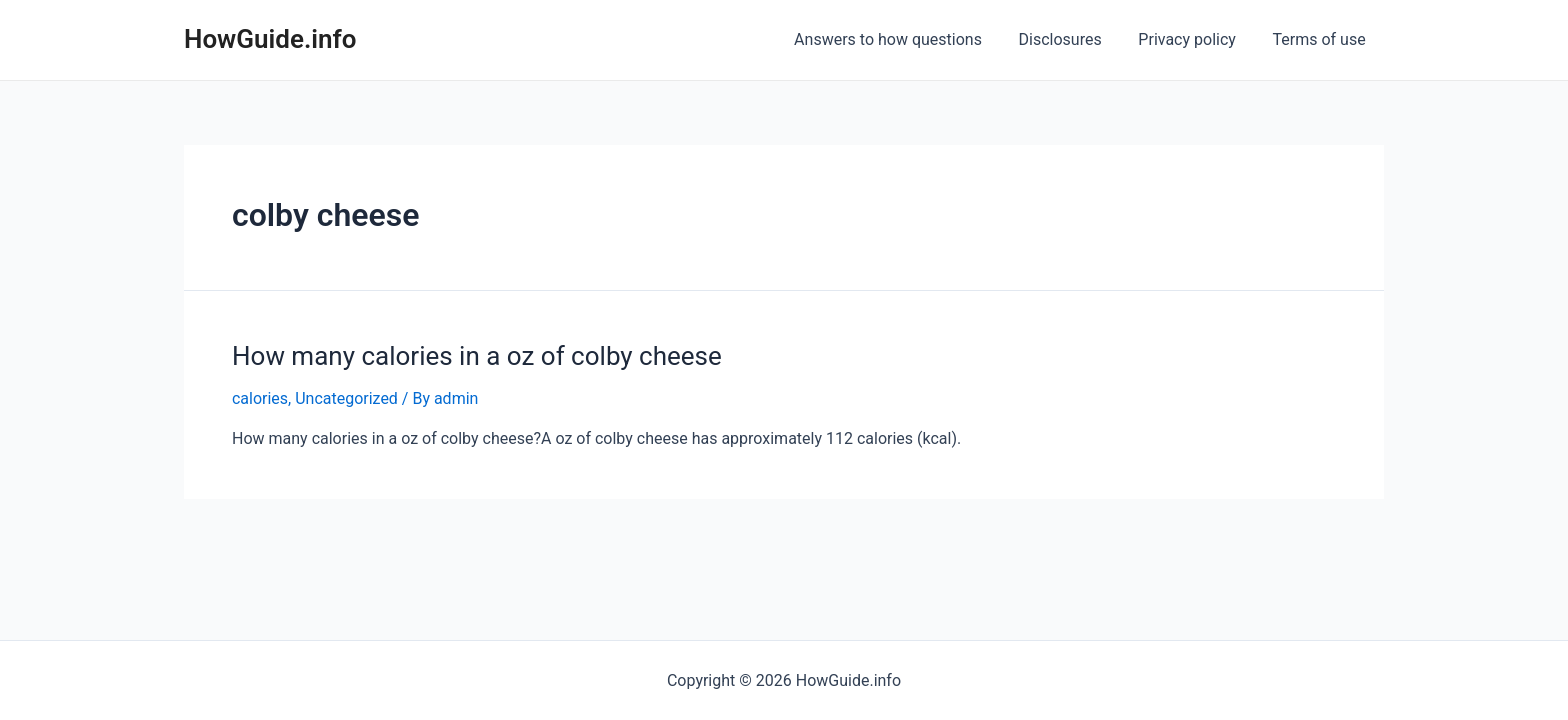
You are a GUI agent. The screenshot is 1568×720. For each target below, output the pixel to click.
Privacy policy (1194, 39)
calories (260, 398)
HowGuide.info (270, 39)
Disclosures (1071, 39)
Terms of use (1321, 39)
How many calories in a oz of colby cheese (477, 356)
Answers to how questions (904, 39)
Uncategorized (346, 398)
